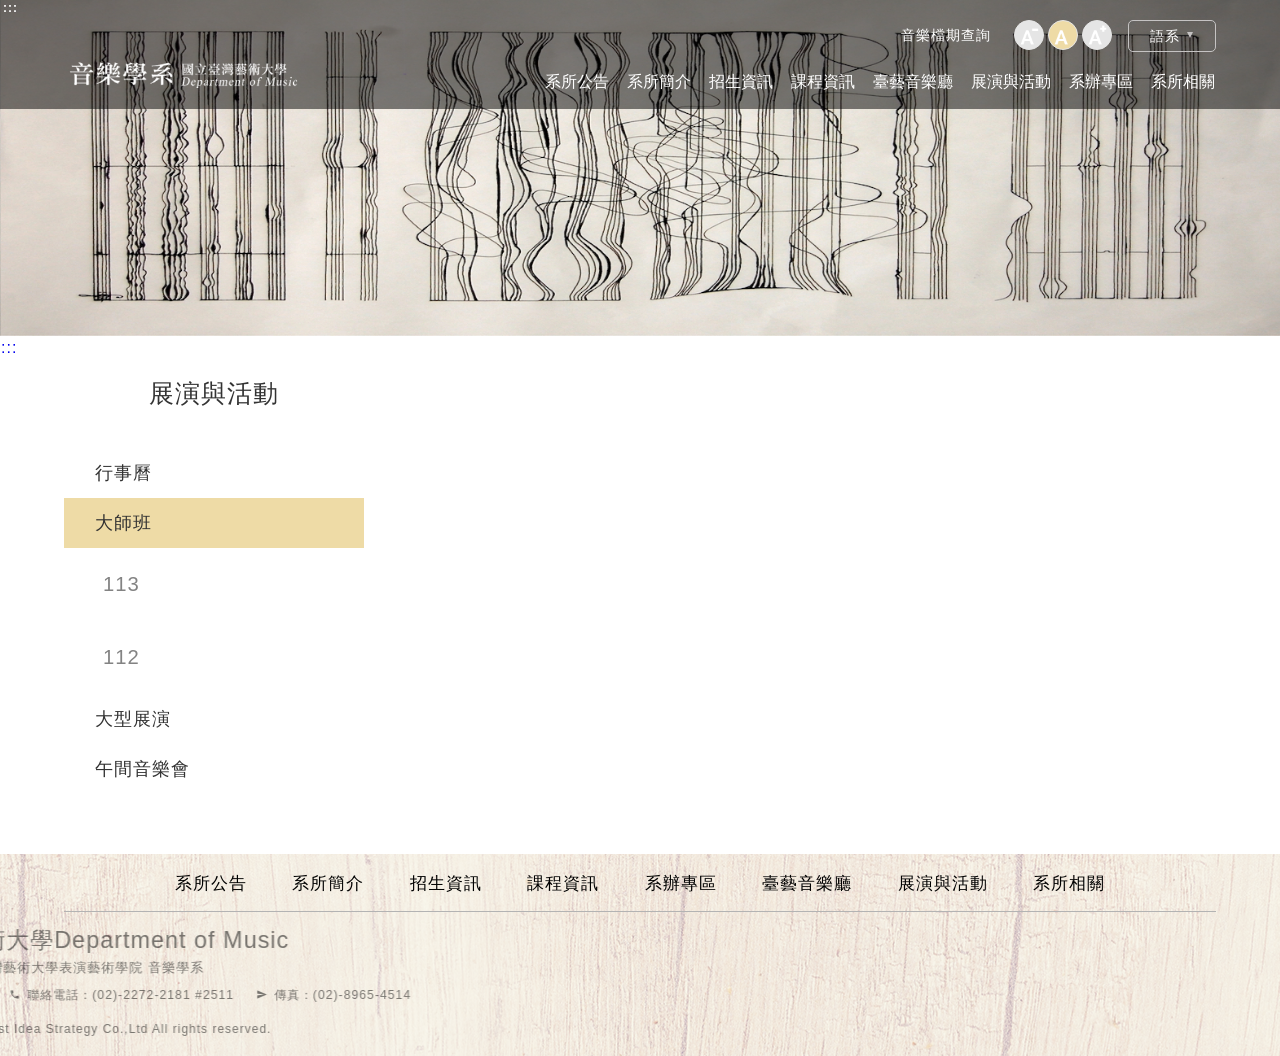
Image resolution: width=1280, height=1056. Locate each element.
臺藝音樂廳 (913, 81)
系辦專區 (1101, 81)
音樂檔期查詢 (946, 35)
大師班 (123, 523)
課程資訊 (823, 81)
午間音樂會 (142, 769)
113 (121, 584)
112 (121, 657)
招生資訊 (741, 81)
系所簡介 (659, 81)
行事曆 (123, 473)
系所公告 (577, 81)
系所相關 (1183, 81)
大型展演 (133, 719)
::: (10, 8)
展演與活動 (1011, 81)
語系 (1165, 36)
